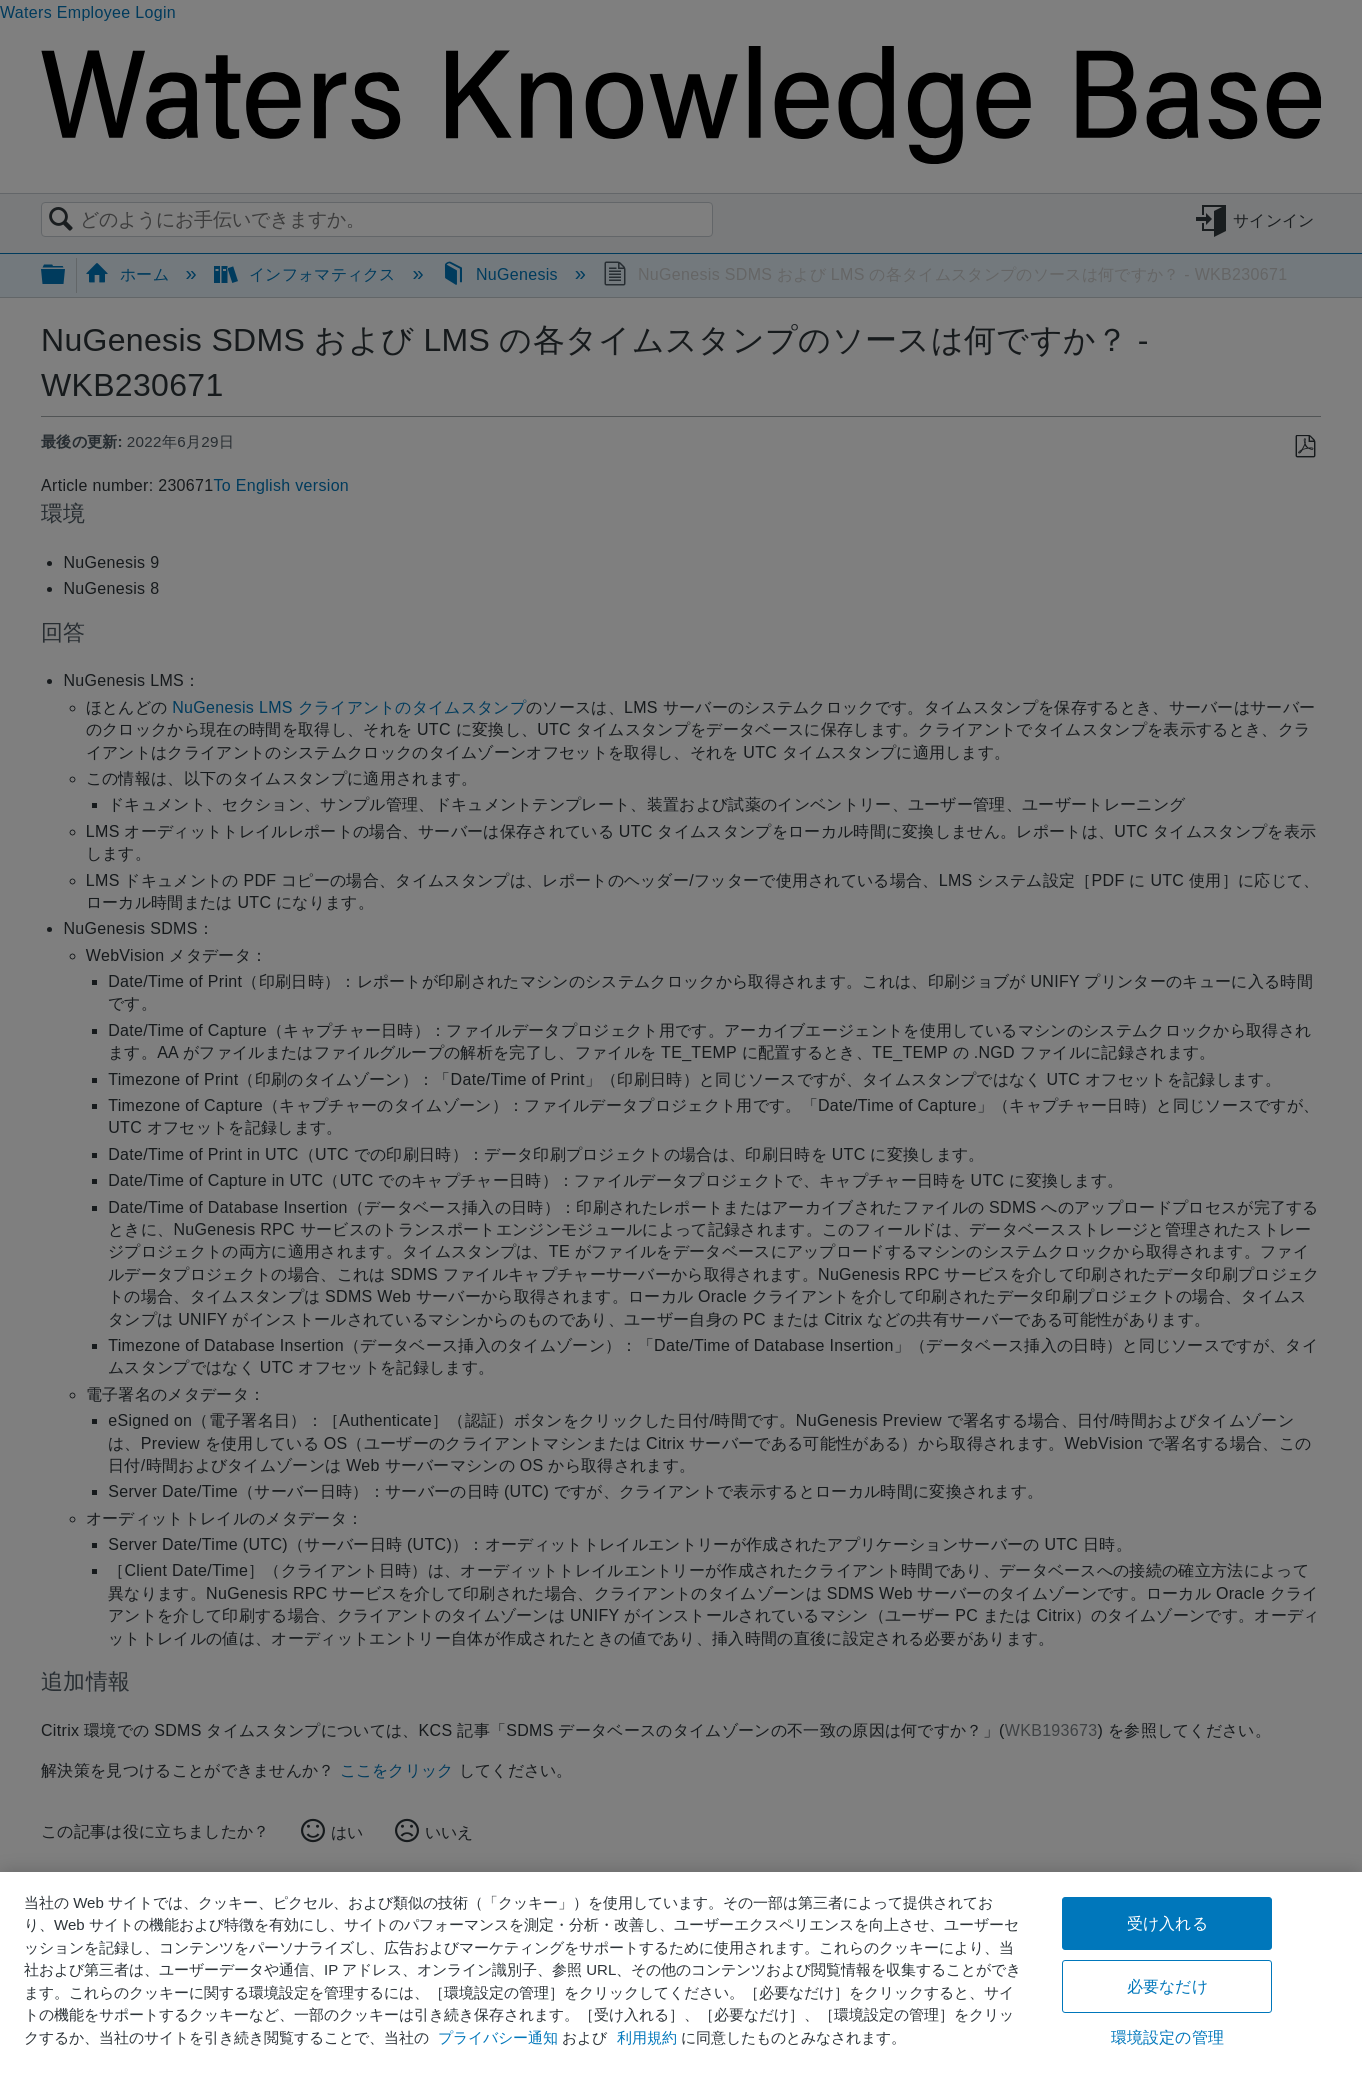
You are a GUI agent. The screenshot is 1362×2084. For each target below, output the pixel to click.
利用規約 (647, 2037)
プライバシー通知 (498, 2037)
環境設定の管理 (1167, 2037)
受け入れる (1167, 1923)
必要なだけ (1167, 1986)
